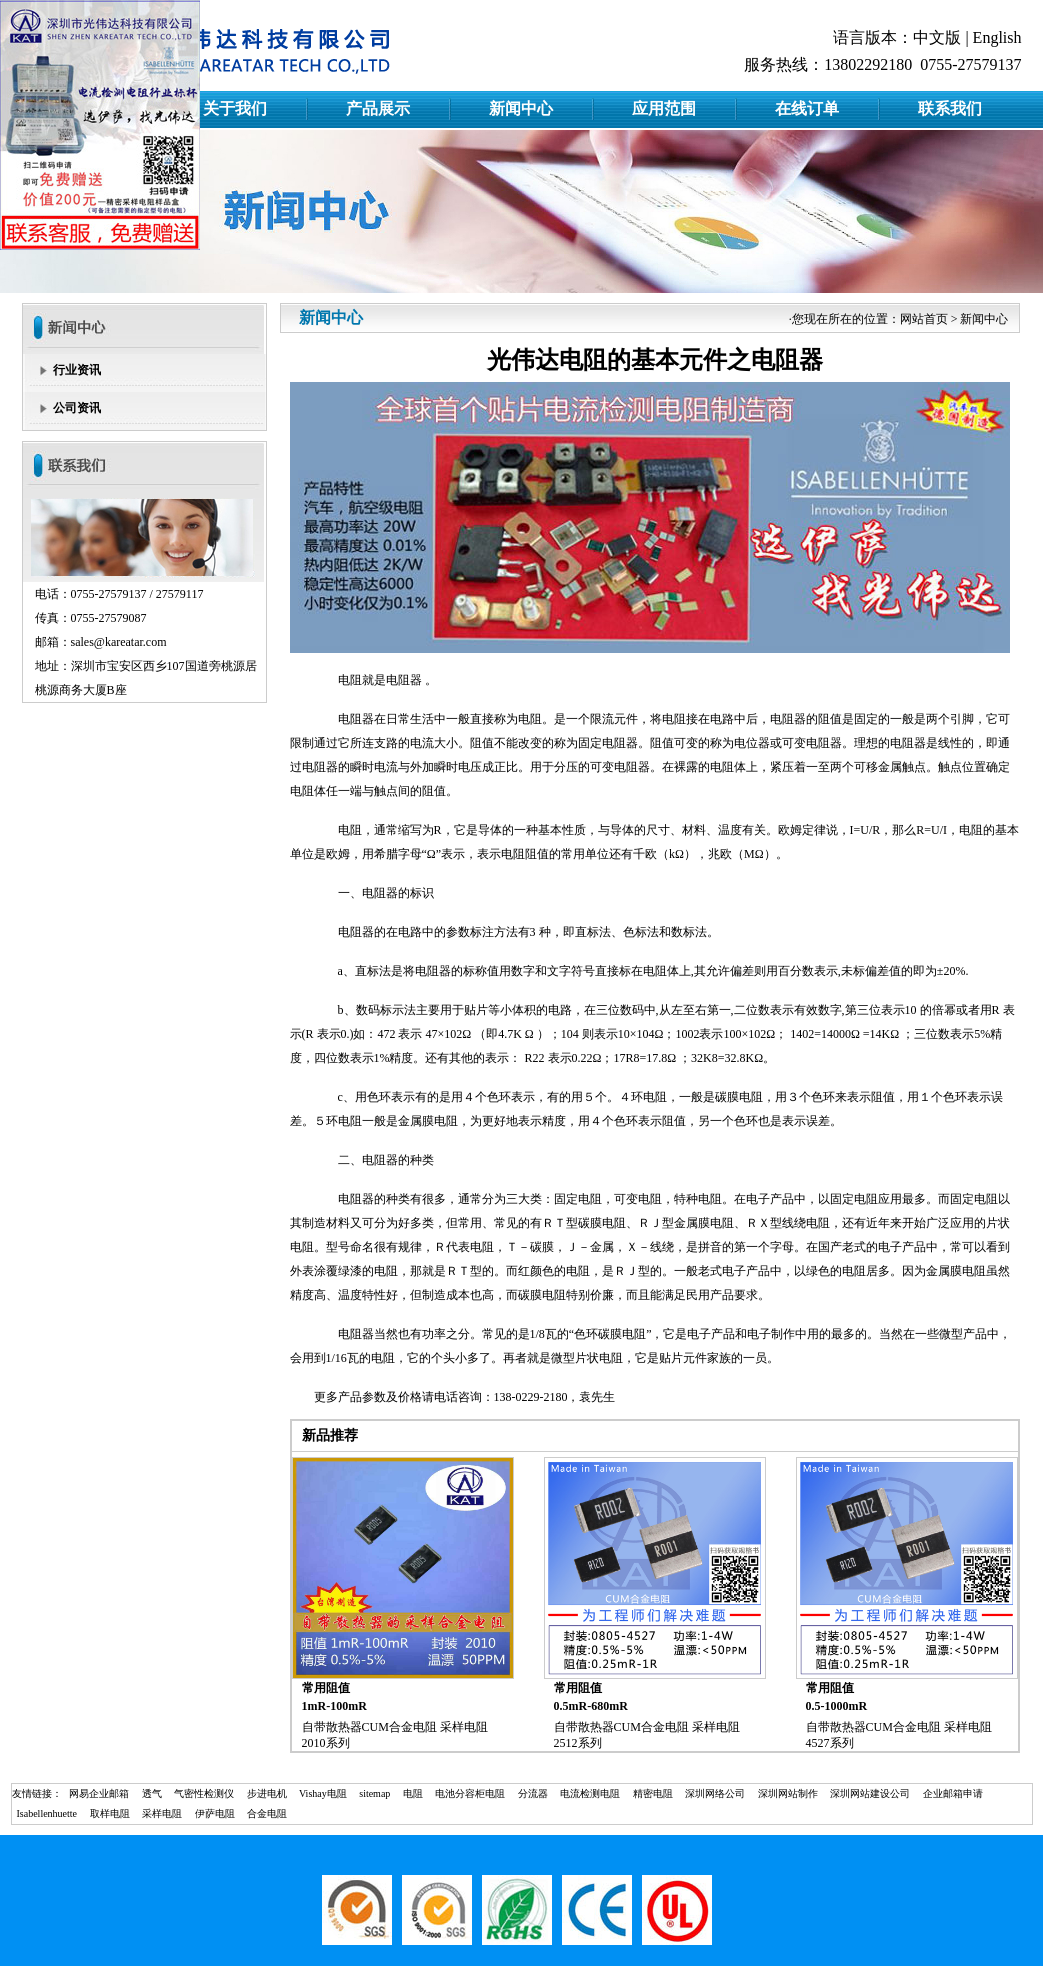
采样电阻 (162, 1813)
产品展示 (378, 108)
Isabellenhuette (47, 1813)
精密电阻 (653, 1793)
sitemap (374, 1793)
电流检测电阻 (590, 1793)
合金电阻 (267, 1813)
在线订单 (807, 108)
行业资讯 (77, 370)
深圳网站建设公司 (870, 1793)
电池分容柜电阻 (470, 1793)
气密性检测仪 (204, 1793)
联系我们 (950, 108)
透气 (152, 1793)
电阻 (413, 1793)
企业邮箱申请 (953, 1793)
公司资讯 (77, 408)
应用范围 (664, 108)
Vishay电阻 (323, 1793)
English (997, 37)
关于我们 (235, 108)
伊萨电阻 (215, 1813)
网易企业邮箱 (99, 1793)
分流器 (533, 1793)
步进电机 (267, 1793)
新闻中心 (521, 108)
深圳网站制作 (788, 1793)
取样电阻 (110, 1813)
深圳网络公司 (715, 1793)
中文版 (937, 37)
